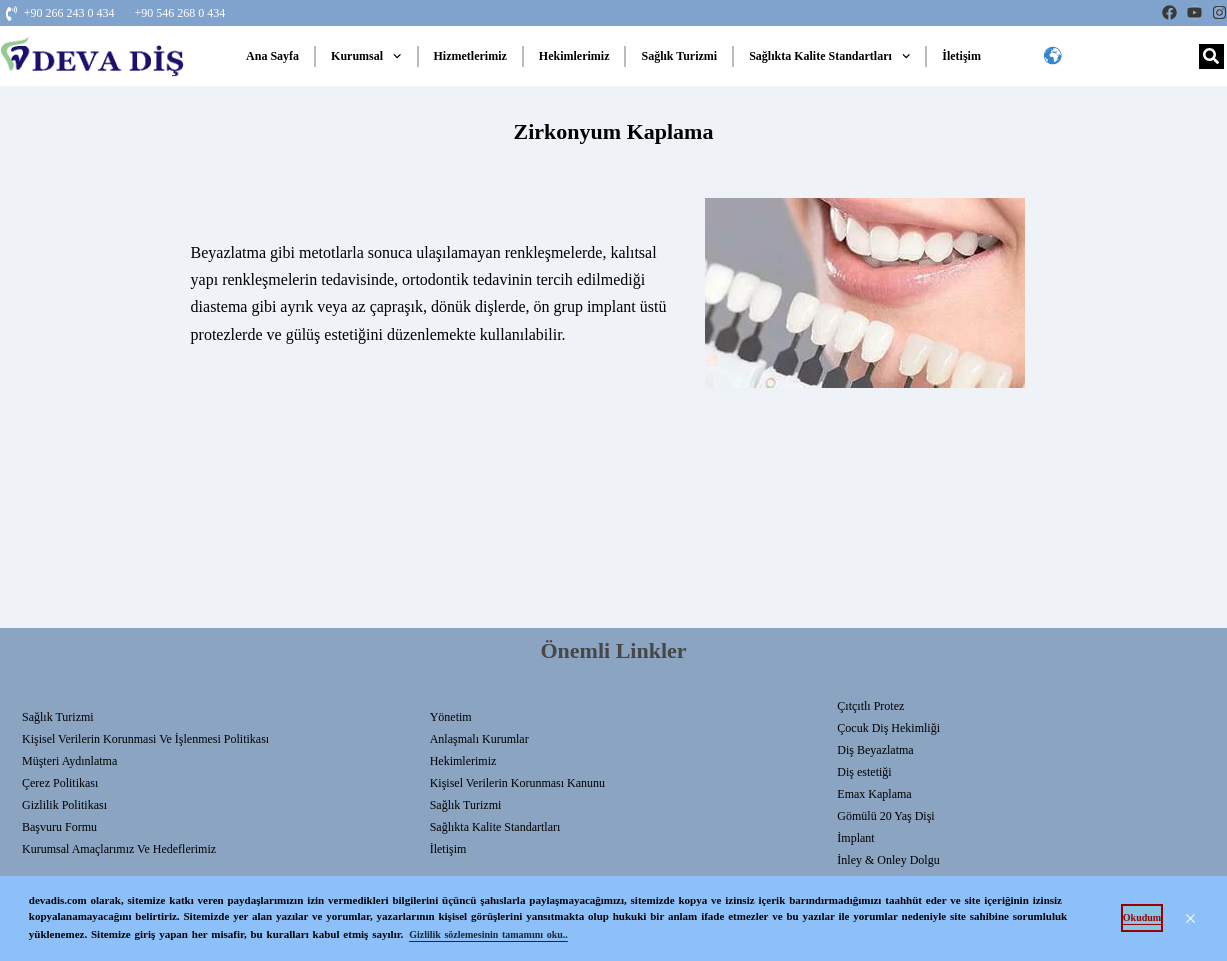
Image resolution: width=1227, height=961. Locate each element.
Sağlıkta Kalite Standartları (829, 56)
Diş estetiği (864, 772)
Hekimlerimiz (574, 56)
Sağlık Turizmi (679, 56)
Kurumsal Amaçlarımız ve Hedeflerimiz (119, 849)
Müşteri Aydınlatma (69, 761)
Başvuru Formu (59, 827)
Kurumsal (366, 56)
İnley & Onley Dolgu (888, 860)
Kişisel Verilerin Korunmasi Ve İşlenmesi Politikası (145, 739)
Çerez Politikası (60, 783)
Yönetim (451, 717)
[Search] (1211, 56)
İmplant (855, 838)
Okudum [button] (1142, 917)
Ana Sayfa (272, 56)
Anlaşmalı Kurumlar (479, 739)
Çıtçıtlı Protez (870, 706)
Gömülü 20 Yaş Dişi (885, 816)
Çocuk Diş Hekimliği (888, 728)
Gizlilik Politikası (64, 805)
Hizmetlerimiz (470, 56)
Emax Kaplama (874, 794)
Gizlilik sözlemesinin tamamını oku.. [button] (488, 934)
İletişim (961, 56)
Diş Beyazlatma (875, 750)
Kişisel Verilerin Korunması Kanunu (517, 783)
